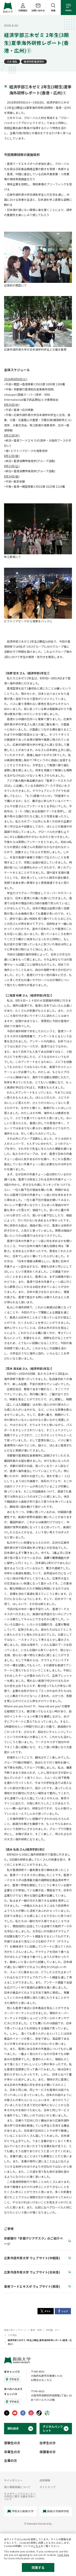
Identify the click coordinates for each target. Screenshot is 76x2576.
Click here (63, 2555)
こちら (37, 2546)
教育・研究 (36, 2330)
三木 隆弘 (12, 61)
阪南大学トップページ (15, 2330)
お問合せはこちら (41, 2380)
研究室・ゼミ (52, 2330)
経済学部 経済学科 (34, 61)
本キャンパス (12, 2372)
